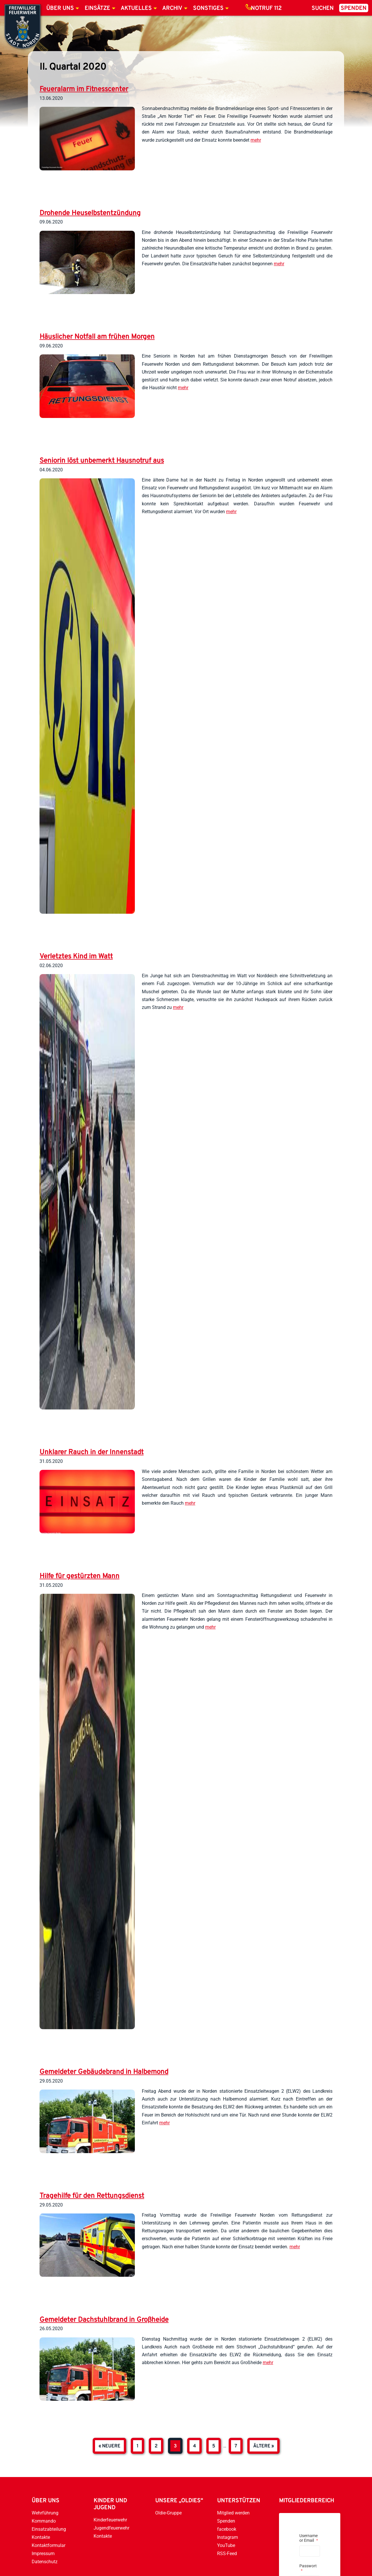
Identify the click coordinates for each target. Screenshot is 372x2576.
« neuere (109, 2446)
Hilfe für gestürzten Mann (79, 1576)
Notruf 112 (266, 8)
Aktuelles (136, 8)
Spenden (353, 8)
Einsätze (97, 8)
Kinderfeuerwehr (110, 2520)
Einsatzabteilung (49, 2529)
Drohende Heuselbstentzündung (90, 213)
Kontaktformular (48, 2545)
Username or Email (308, 2538)
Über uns (60, 8)
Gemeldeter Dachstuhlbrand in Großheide (104, 2320)
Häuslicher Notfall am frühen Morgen (97, 337)
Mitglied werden (233, 2513)
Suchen (323, 8)
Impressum (43, 2553)
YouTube (226, 2545)
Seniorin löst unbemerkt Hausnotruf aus (102, 461)
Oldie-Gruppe (168, 2513)
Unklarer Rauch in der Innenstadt (92, 1452)
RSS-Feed (227, 2553)
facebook (226, 2529)
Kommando (44, 2521)
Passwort (308, 2568)
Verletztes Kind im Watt (76, 956)
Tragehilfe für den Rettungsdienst (92, 2196)
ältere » (263, 2446)
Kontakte (41, 2537)
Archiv (172, 8)
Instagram (227, 2537)
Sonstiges (208, 8)
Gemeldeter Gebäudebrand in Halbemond (104, 2072)
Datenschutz (45, 2561)
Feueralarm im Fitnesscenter (84, 89)
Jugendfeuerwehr (111, 2528)
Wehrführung (45, 2513)
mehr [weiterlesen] (256, 140)
